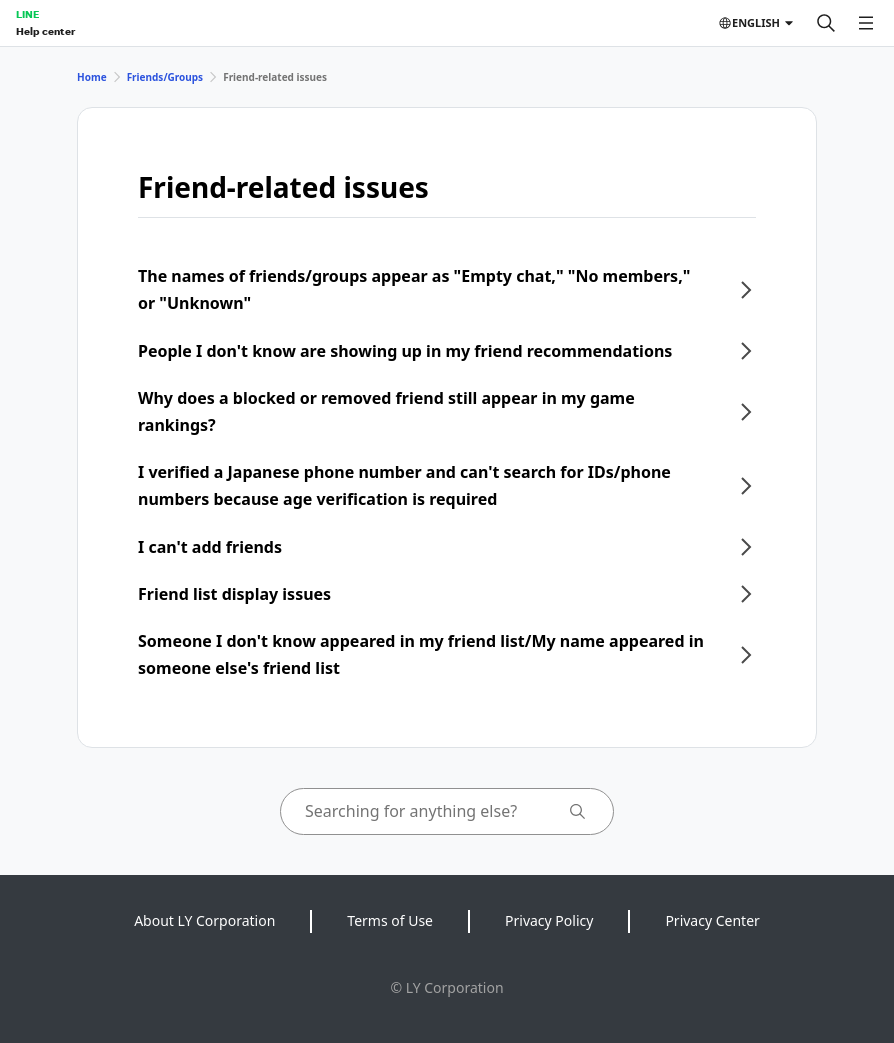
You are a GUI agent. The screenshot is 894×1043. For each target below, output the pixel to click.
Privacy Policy (549, 920)
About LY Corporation (204, 920)
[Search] (826, 23)
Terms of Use (390, 920)
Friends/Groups (165, 77)
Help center (45, 31)
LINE (27, 14)
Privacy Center (712, 920)
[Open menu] (866, 23)
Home (92, 77)
